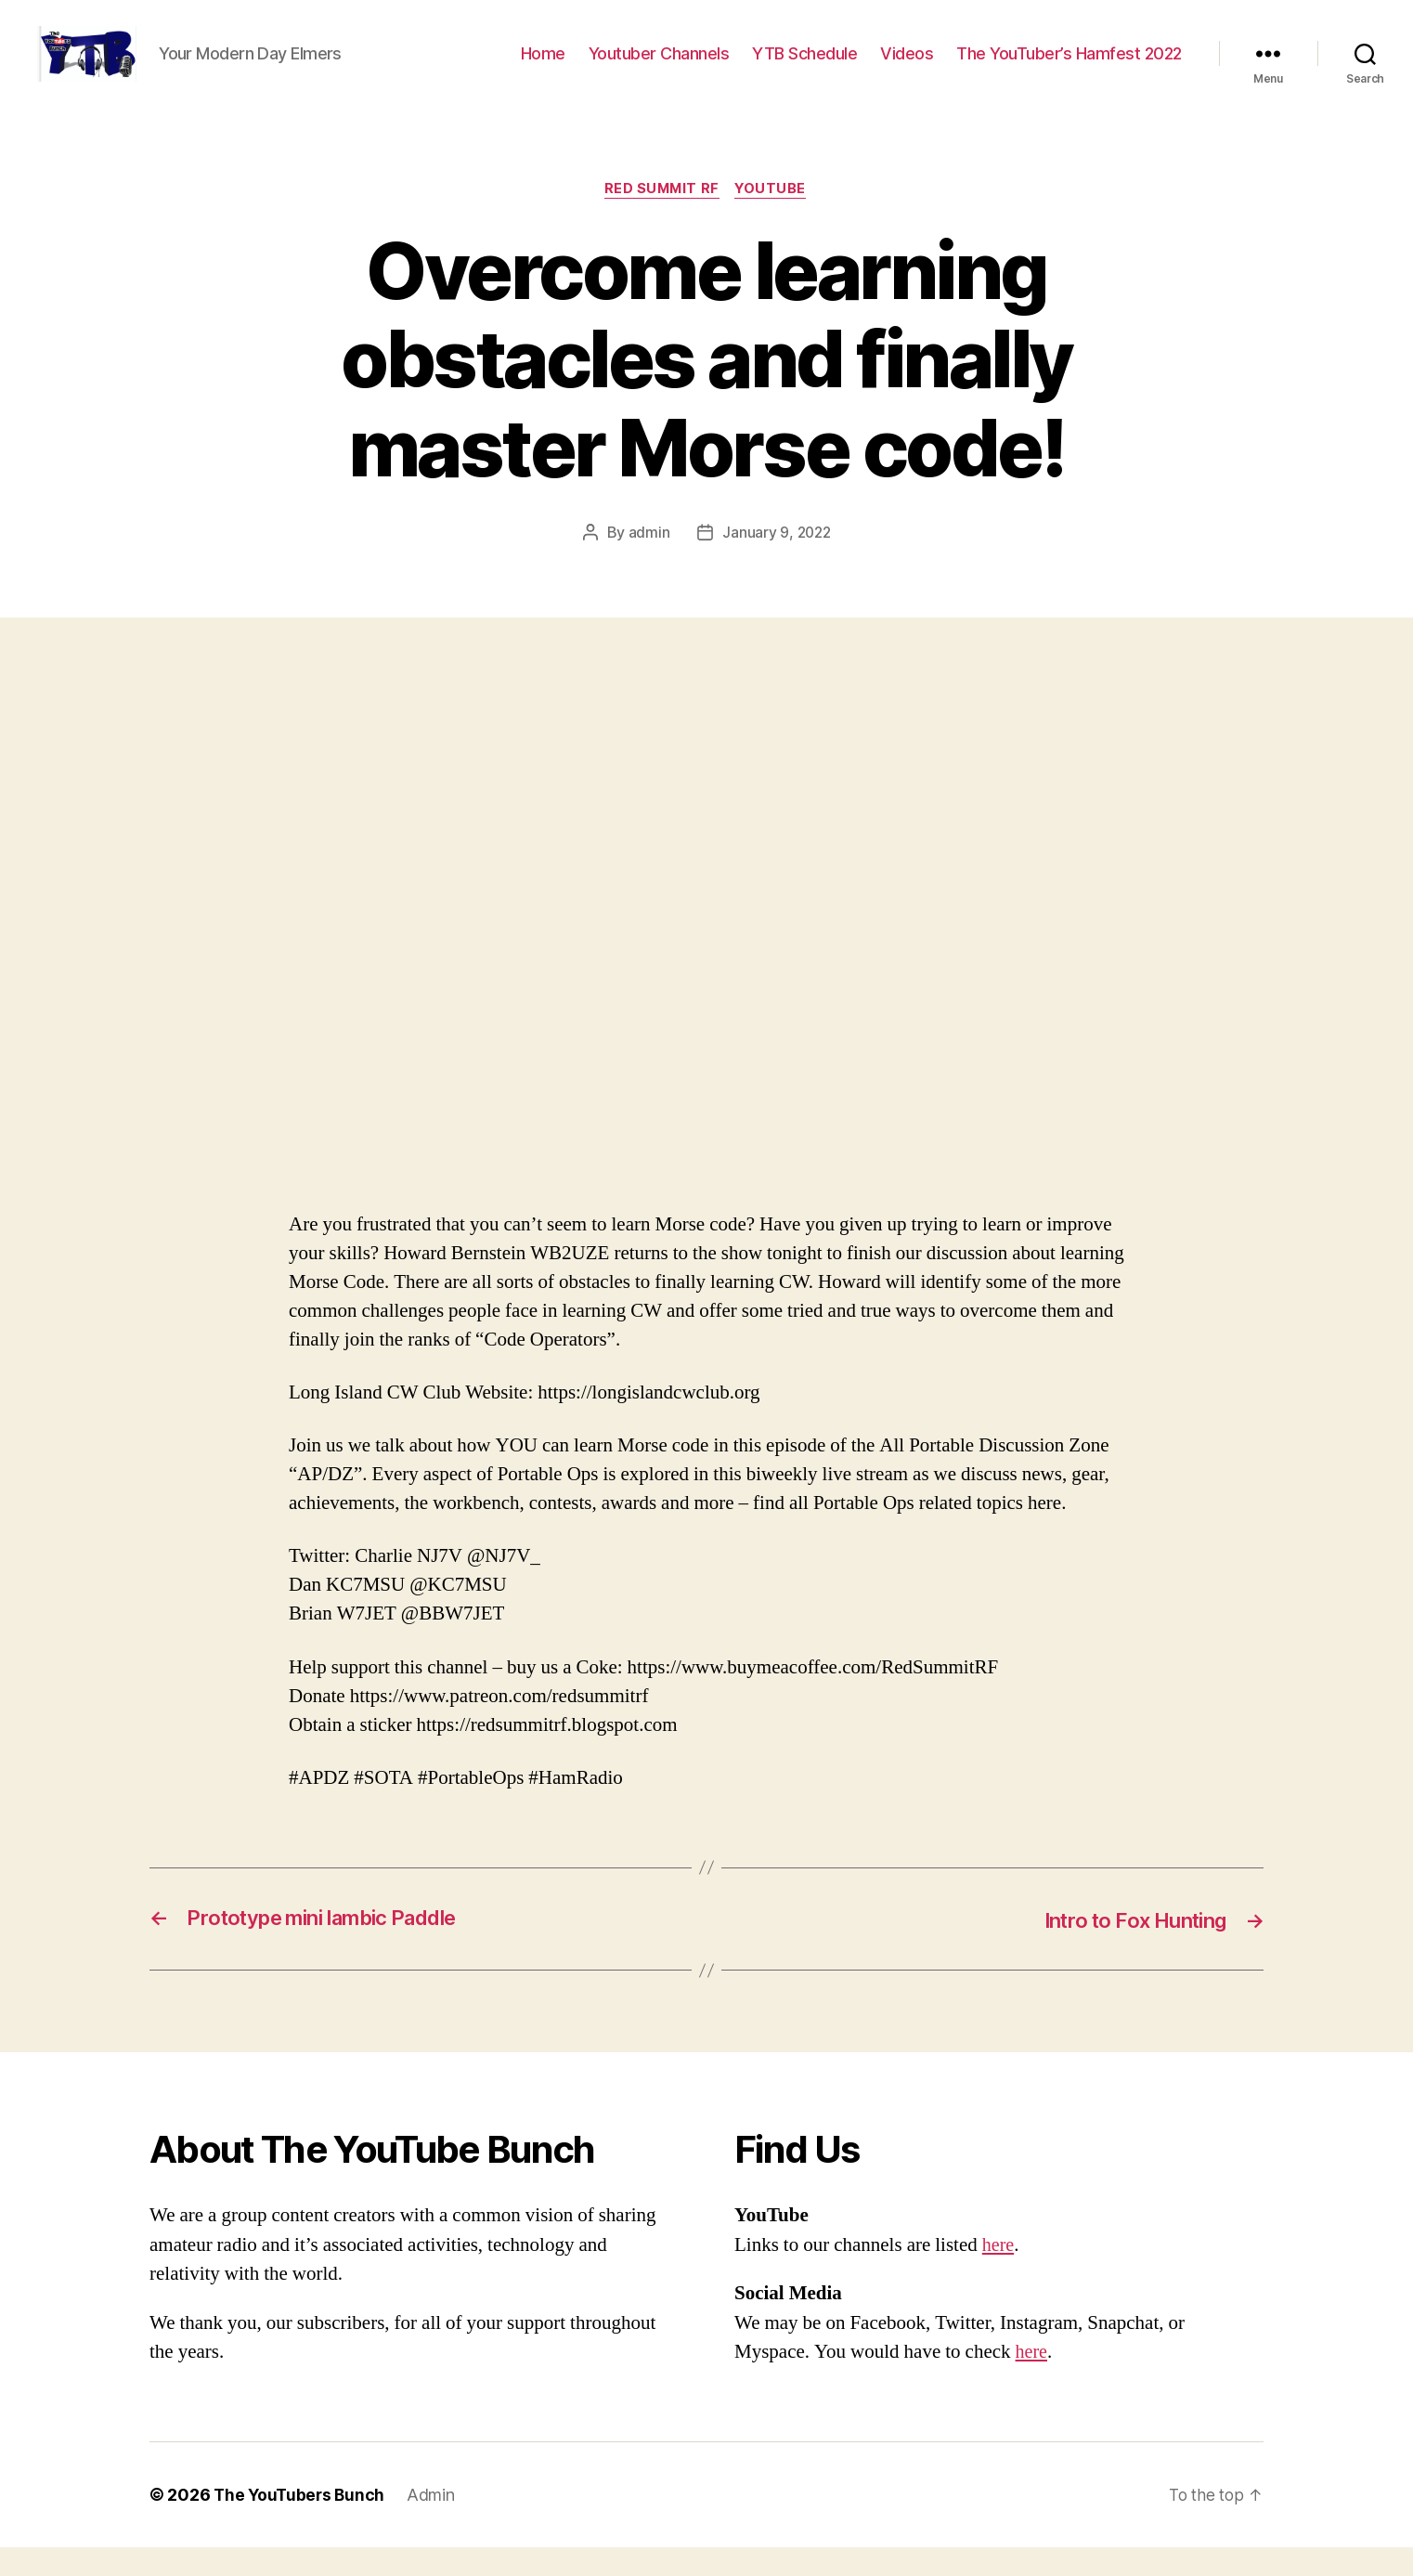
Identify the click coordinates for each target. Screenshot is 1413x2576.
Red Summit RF (661, 218)
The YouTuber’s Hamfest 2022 (1069, 67)
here (999, 2273)
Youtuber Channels (659, 67)
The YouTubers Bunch (301, 2523)
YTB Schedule (804, 67)
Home (543, 67)
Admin (435, 2523)
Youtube (774, 218)
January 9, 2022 (776, 562)
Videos (906, 67)
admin (647, 562)
